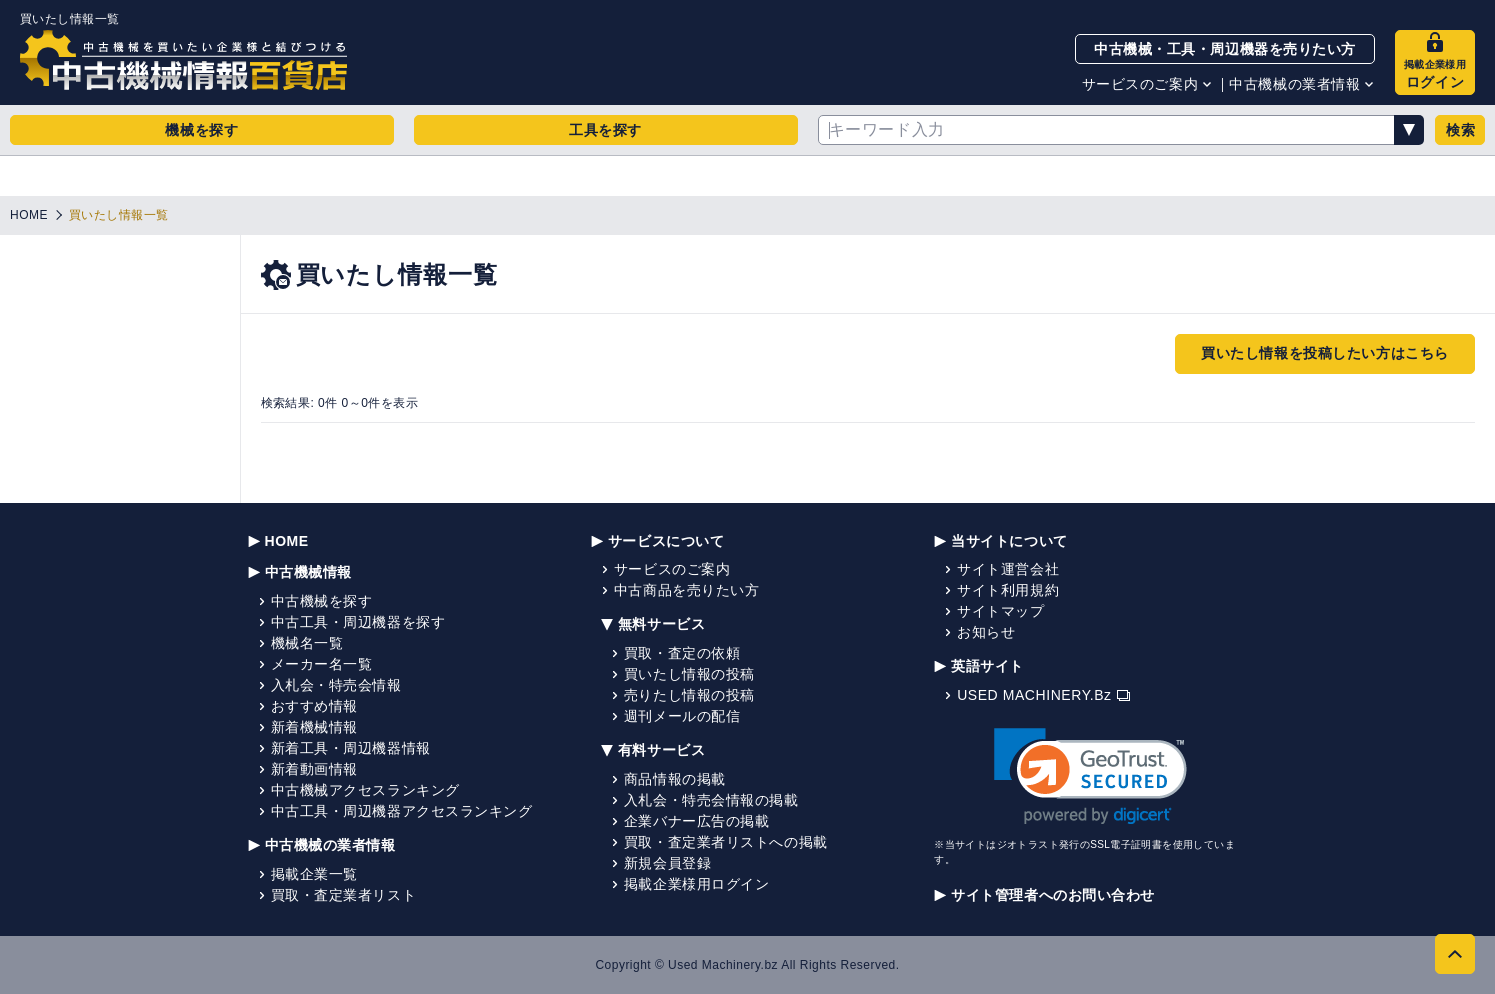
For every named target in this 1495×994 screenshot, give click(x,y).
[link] (1090, 776)
